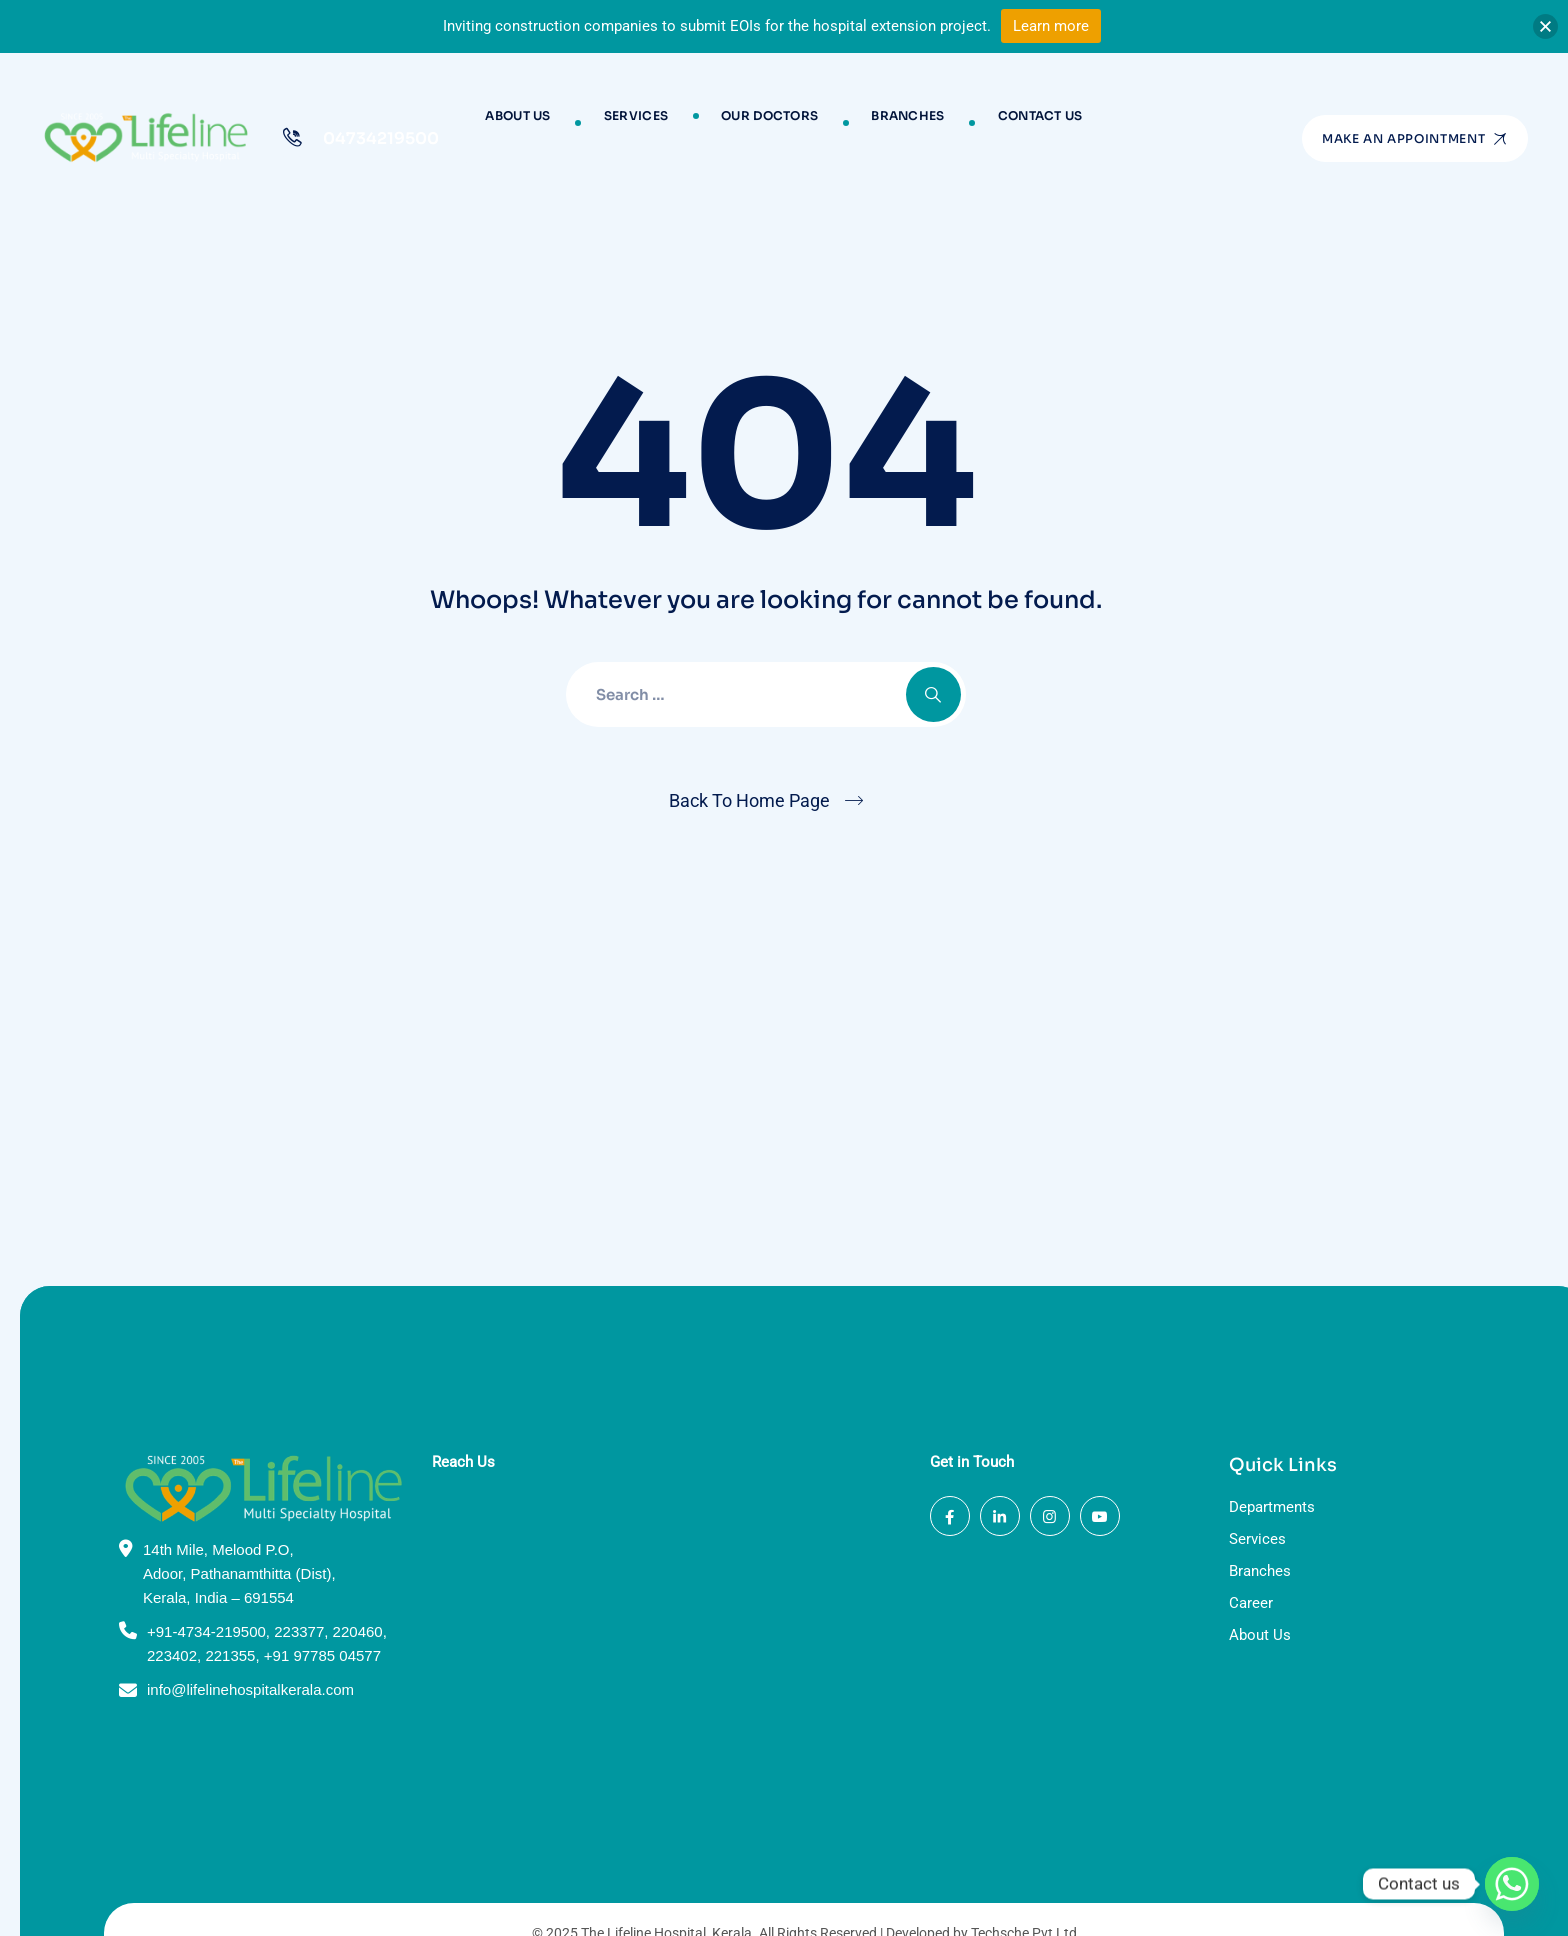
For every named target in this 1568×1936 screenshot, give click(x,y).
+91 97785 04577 (302, 1464)
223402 (152, 1464)
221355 (210, 1464)
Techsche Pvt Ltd (1004, 1741)
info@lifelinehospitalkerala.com (230, 1498)
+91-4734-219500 (186, 1440)
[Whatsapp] (1512, 1884)
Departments (1252, 1316)
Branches (894, 122)
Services (649, 122)
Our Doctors (769, 122)
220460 (338, 1440)
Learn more (1051, 26)
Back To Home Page (749, 800)
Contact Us (1014, 122)
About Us (543, 122)
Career (1231, 1412)
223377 (279, 1440)
